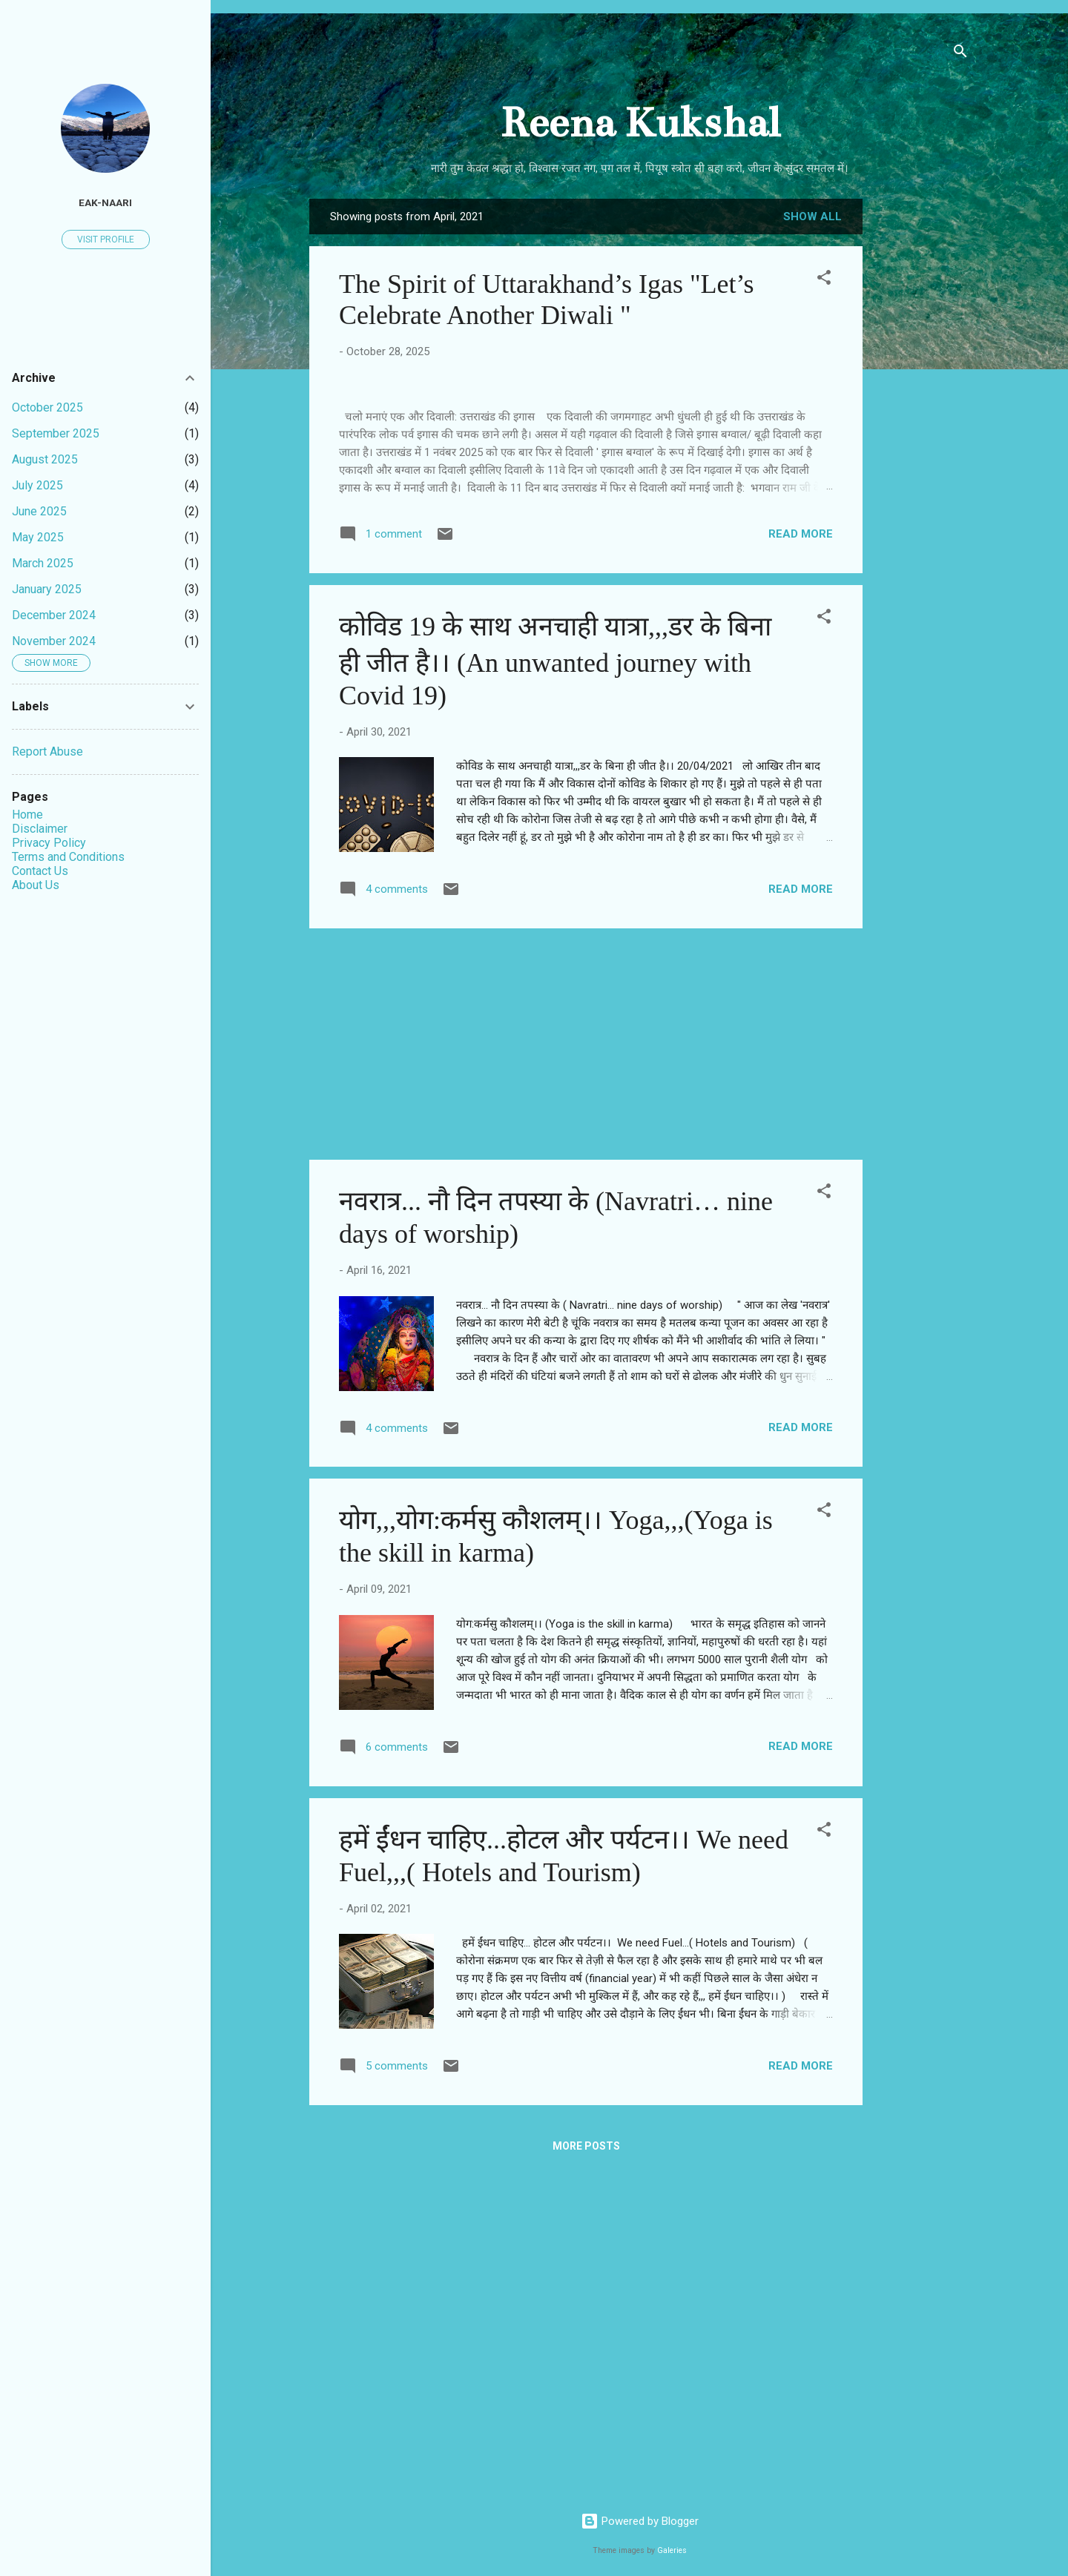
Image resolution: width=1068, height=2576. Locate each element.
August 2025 (45, 459)
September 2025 (55, 433)
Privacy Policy (49, 843)
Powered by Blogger (640, 2521)
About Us (35, 885)
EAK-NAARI (105, 202)
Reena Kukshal (639, 122)
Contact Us (40, 871)
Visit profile (105, 239)
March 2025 (42, 563)
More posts (586, 2460)
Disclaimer (39, 829)
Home (27, 815)
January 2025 (47, 589)
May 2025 (38, 537)
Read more (800, 846)
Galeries (672, 2550)
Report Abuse (47, 751)
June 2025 (39, 511)
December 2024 (54, 615)
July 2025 (37, 485)
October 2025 (47, 407)
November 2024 (54, 641)
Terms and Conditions (68, 857)
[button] (824, 279)
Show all (812, 216)
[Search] (960, 53)
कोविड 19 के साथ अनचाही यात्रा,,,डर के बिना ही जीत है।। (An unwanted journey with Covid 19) (555, 974)
